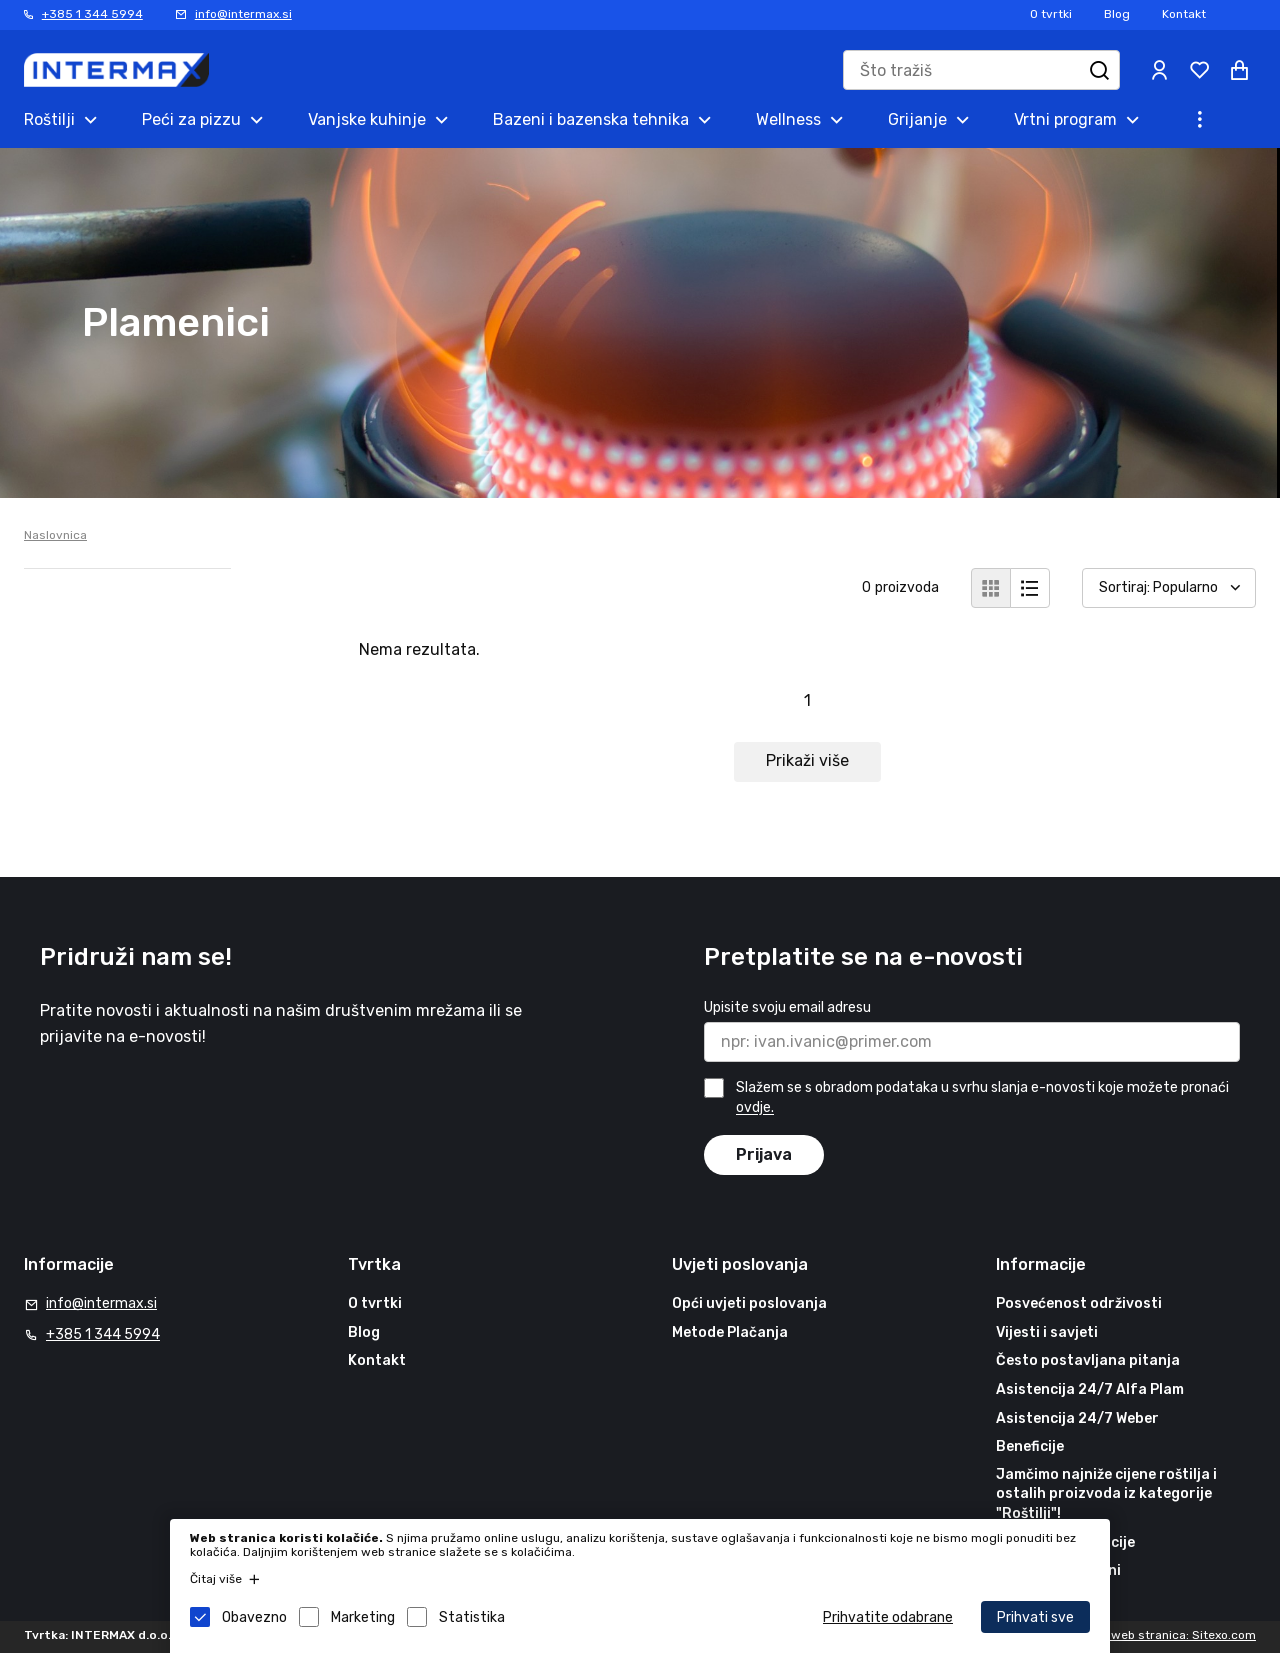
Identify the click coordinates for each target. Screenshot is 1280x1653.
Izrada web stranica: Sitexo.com (1164, 1635)
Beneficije (1030, 1446)
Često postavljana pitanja (1088, 1360)
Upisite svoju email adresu (787, 1007)
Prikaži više (807, 760)
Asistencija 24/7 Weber (1077, 1418)
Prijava (764, 1154)
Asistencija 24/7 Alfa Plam (1090, 1389)
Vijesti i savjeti (1047, 1332)
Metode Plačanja (730, 1332)
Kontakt (1184, 14)
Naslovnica (55, 535)
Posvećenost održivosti (1079, 1303)
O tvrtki (1051, 14)
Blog (1117, 14)
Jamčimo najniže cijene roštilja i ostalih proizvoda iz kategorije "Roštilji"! (1106, 1494)
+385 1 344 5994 (92, 14)
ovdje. (755, 1108)
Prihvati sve (1035, 1617)
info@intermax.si (243, 14)
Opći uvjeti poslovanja (749, 1303)
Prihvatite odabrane (888, 1617)
